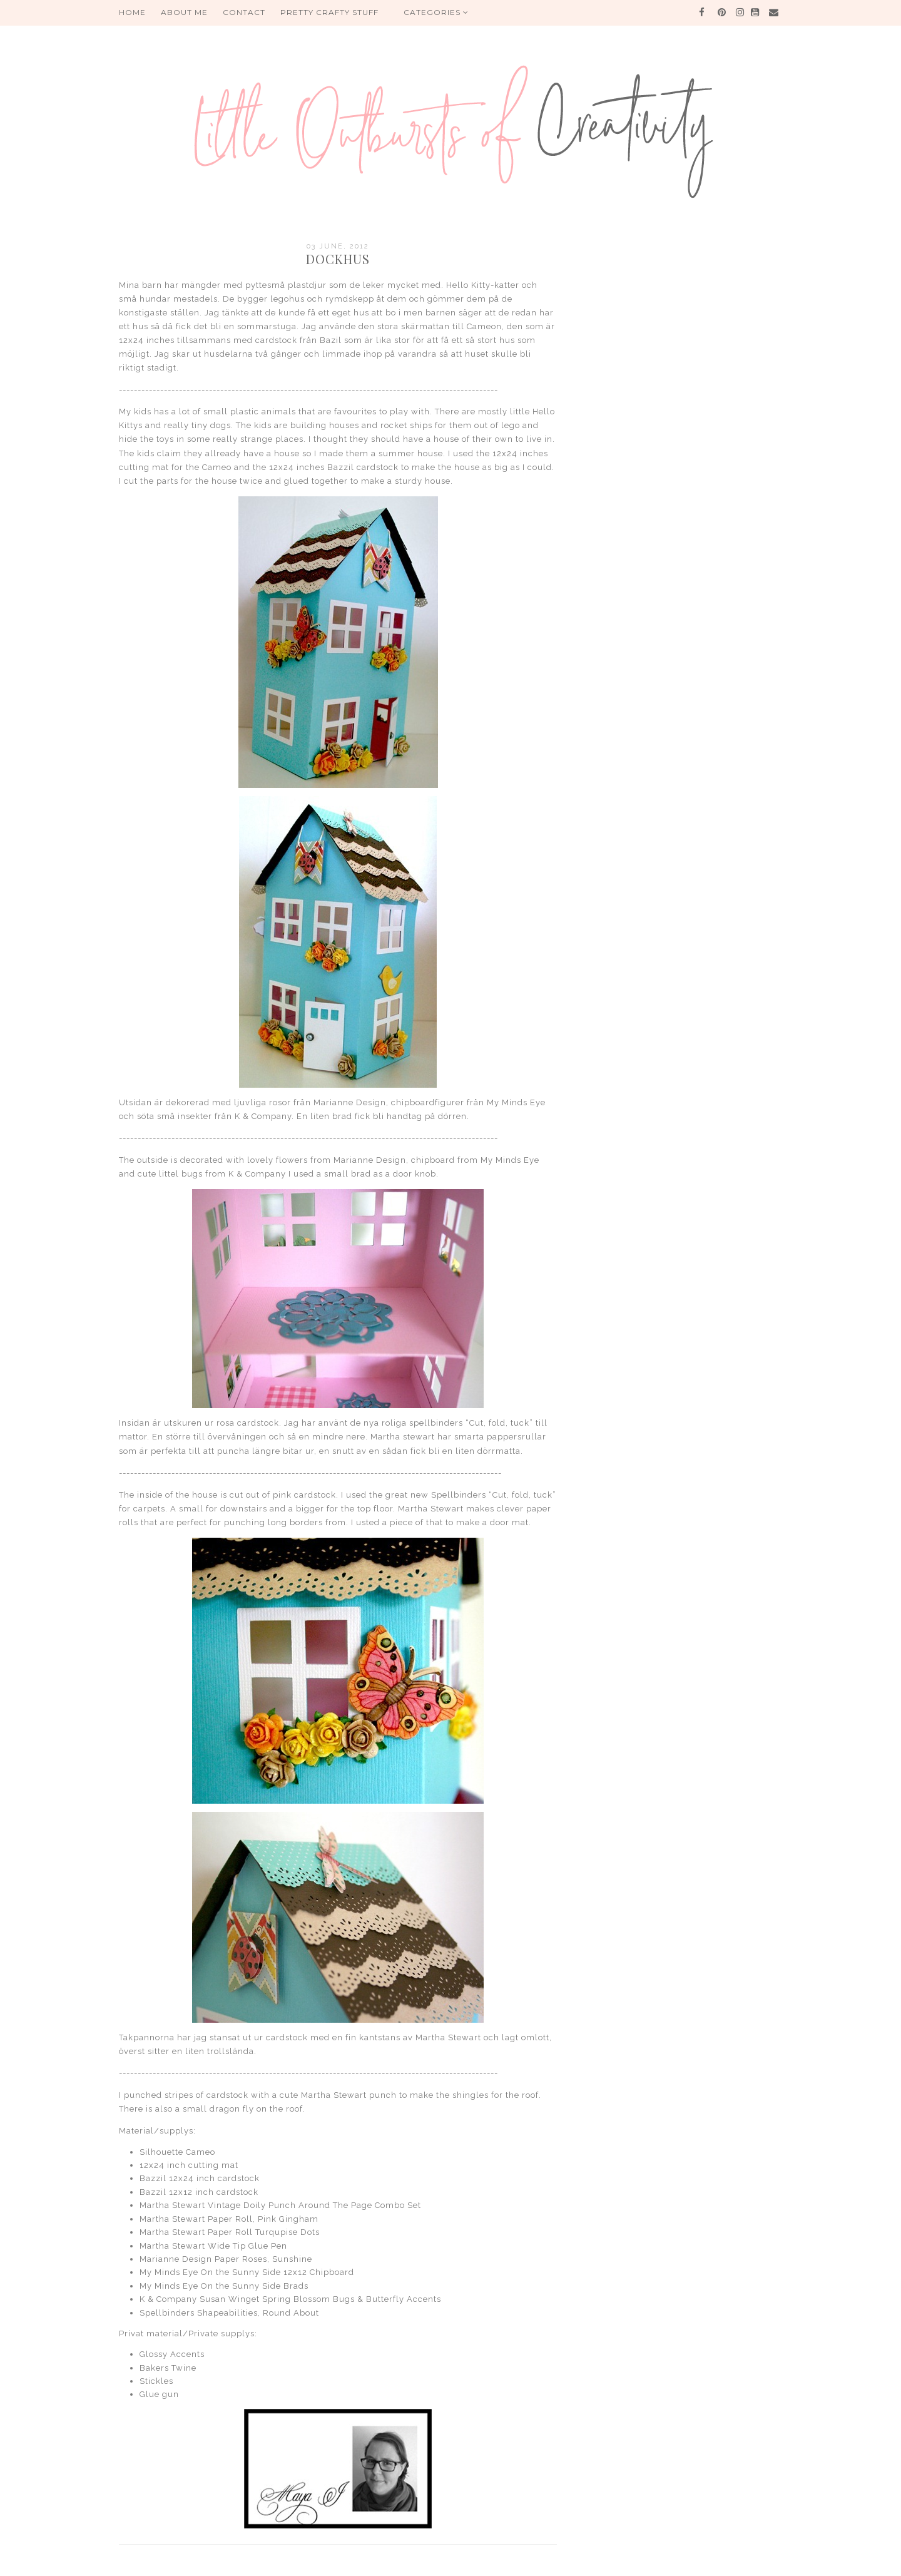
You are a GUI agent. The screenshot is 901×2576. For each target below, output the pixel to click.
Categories (436, 12)
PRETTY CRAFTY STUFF (329, 12)
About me (184, 12)
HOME (132, 12)
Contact (244, 12)
